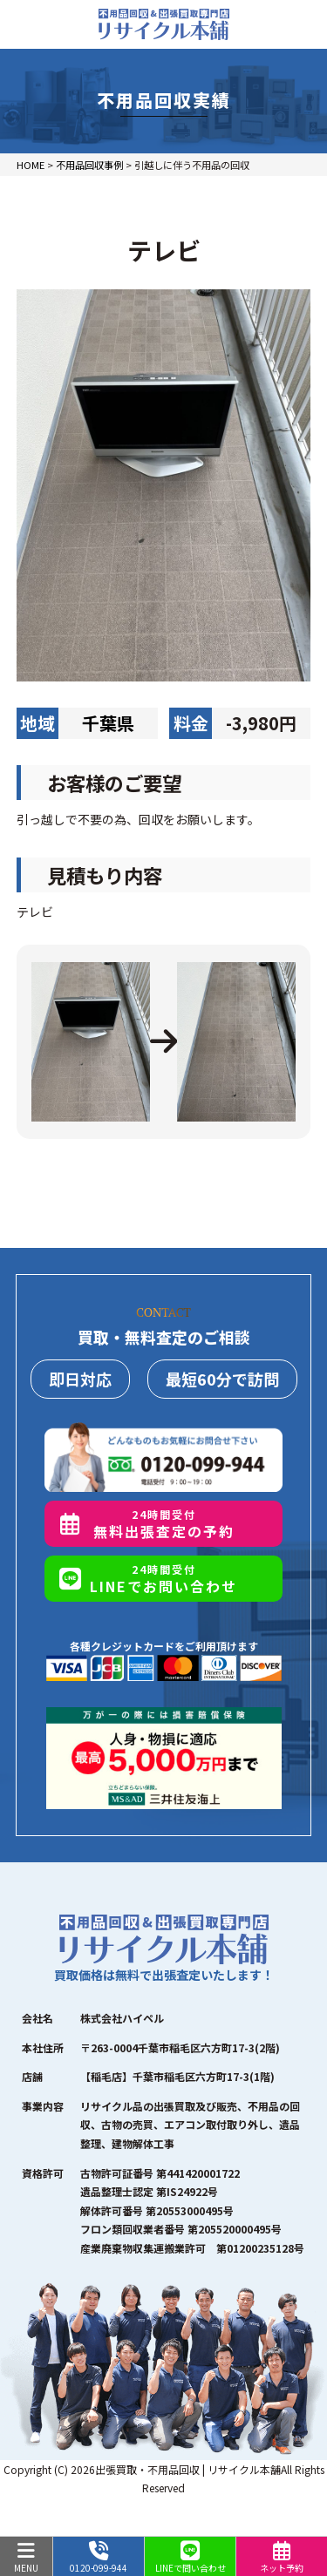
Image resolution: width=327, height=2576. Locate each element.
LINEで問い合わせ (190, 2557)
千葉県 (108, 723)
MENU (26, 2557)
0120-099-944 (98, 2557)
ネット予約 (281, 2557)
